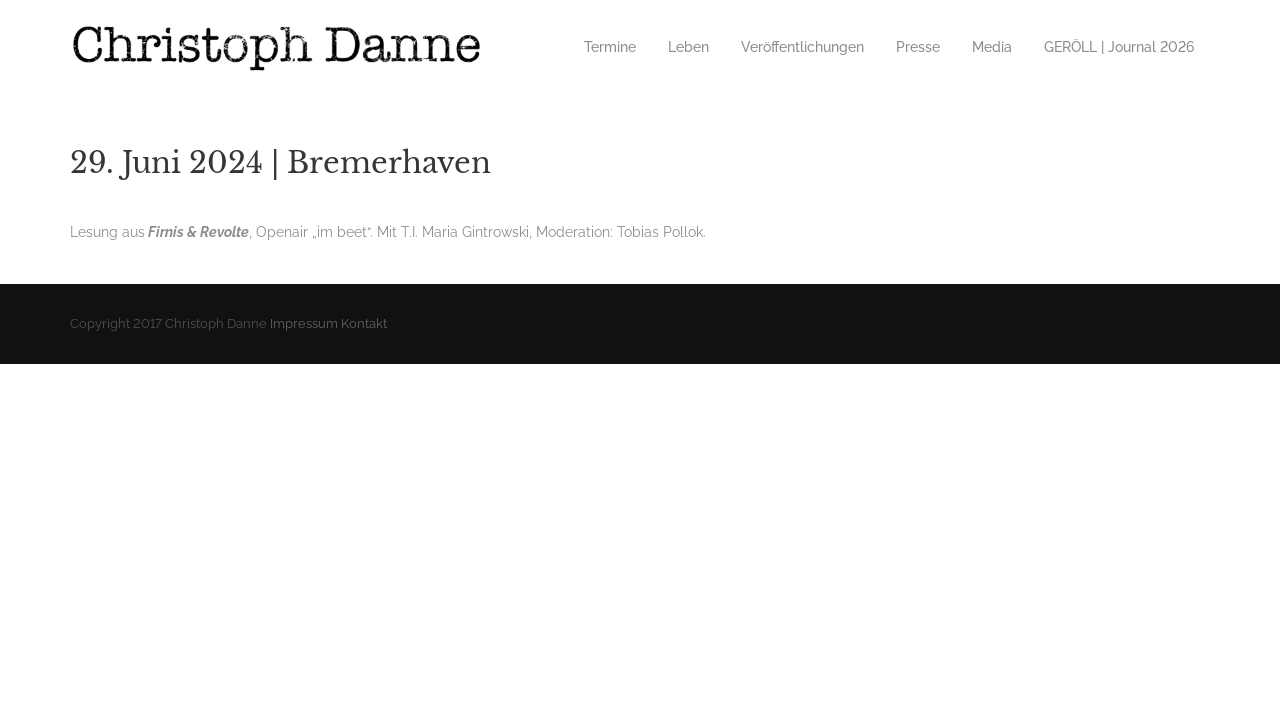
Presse (918, 47)
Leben (688, 47)
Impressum (304, 323)
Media (992, 47)
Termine (610, 47)
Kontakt (364, 323)
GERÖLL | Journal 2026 (1119, 47)
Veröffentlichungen (802, 47)
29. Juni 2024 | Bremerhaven (280, 163)
